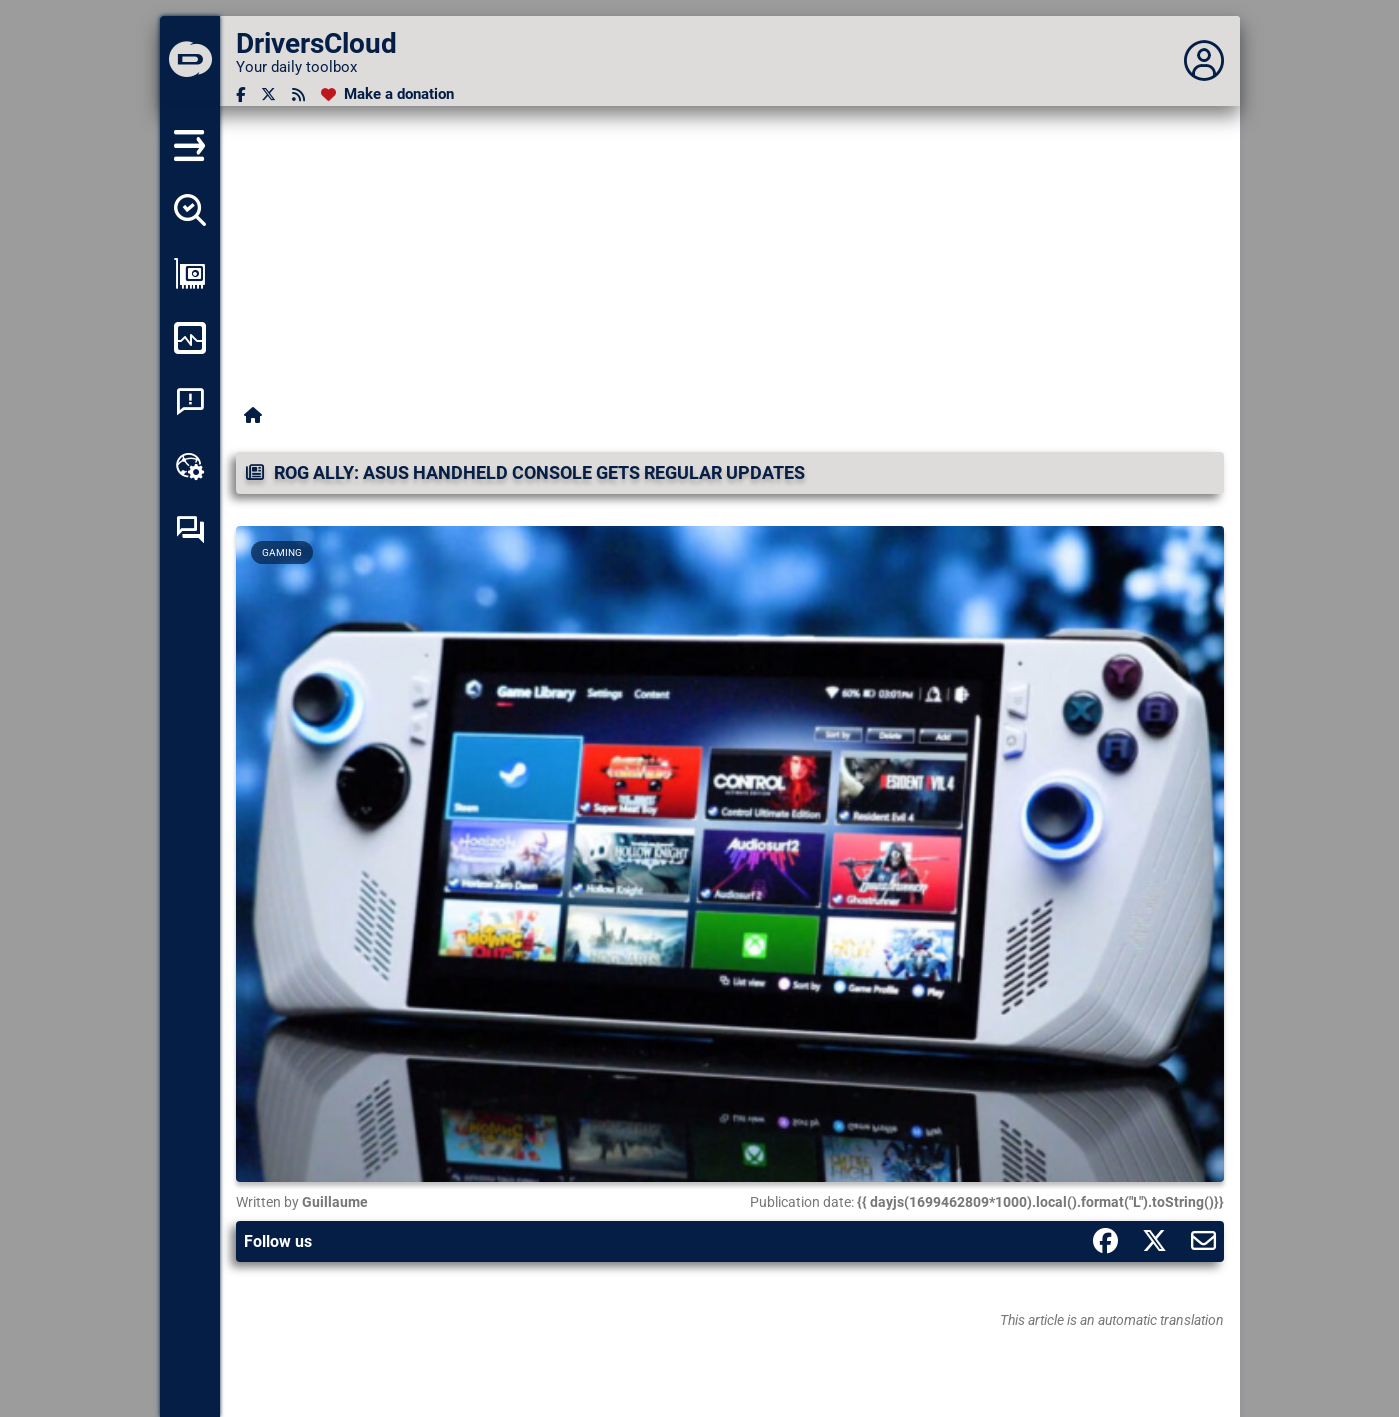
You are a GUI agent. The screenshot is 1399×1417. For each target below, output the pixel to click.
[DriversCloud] (190, 61)
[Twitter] (268, 94)
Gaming (282, 552)
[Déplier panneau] (1204, 61)
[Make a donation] (387, 94)
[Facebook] (240, 94)
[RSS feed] (298, 94)
